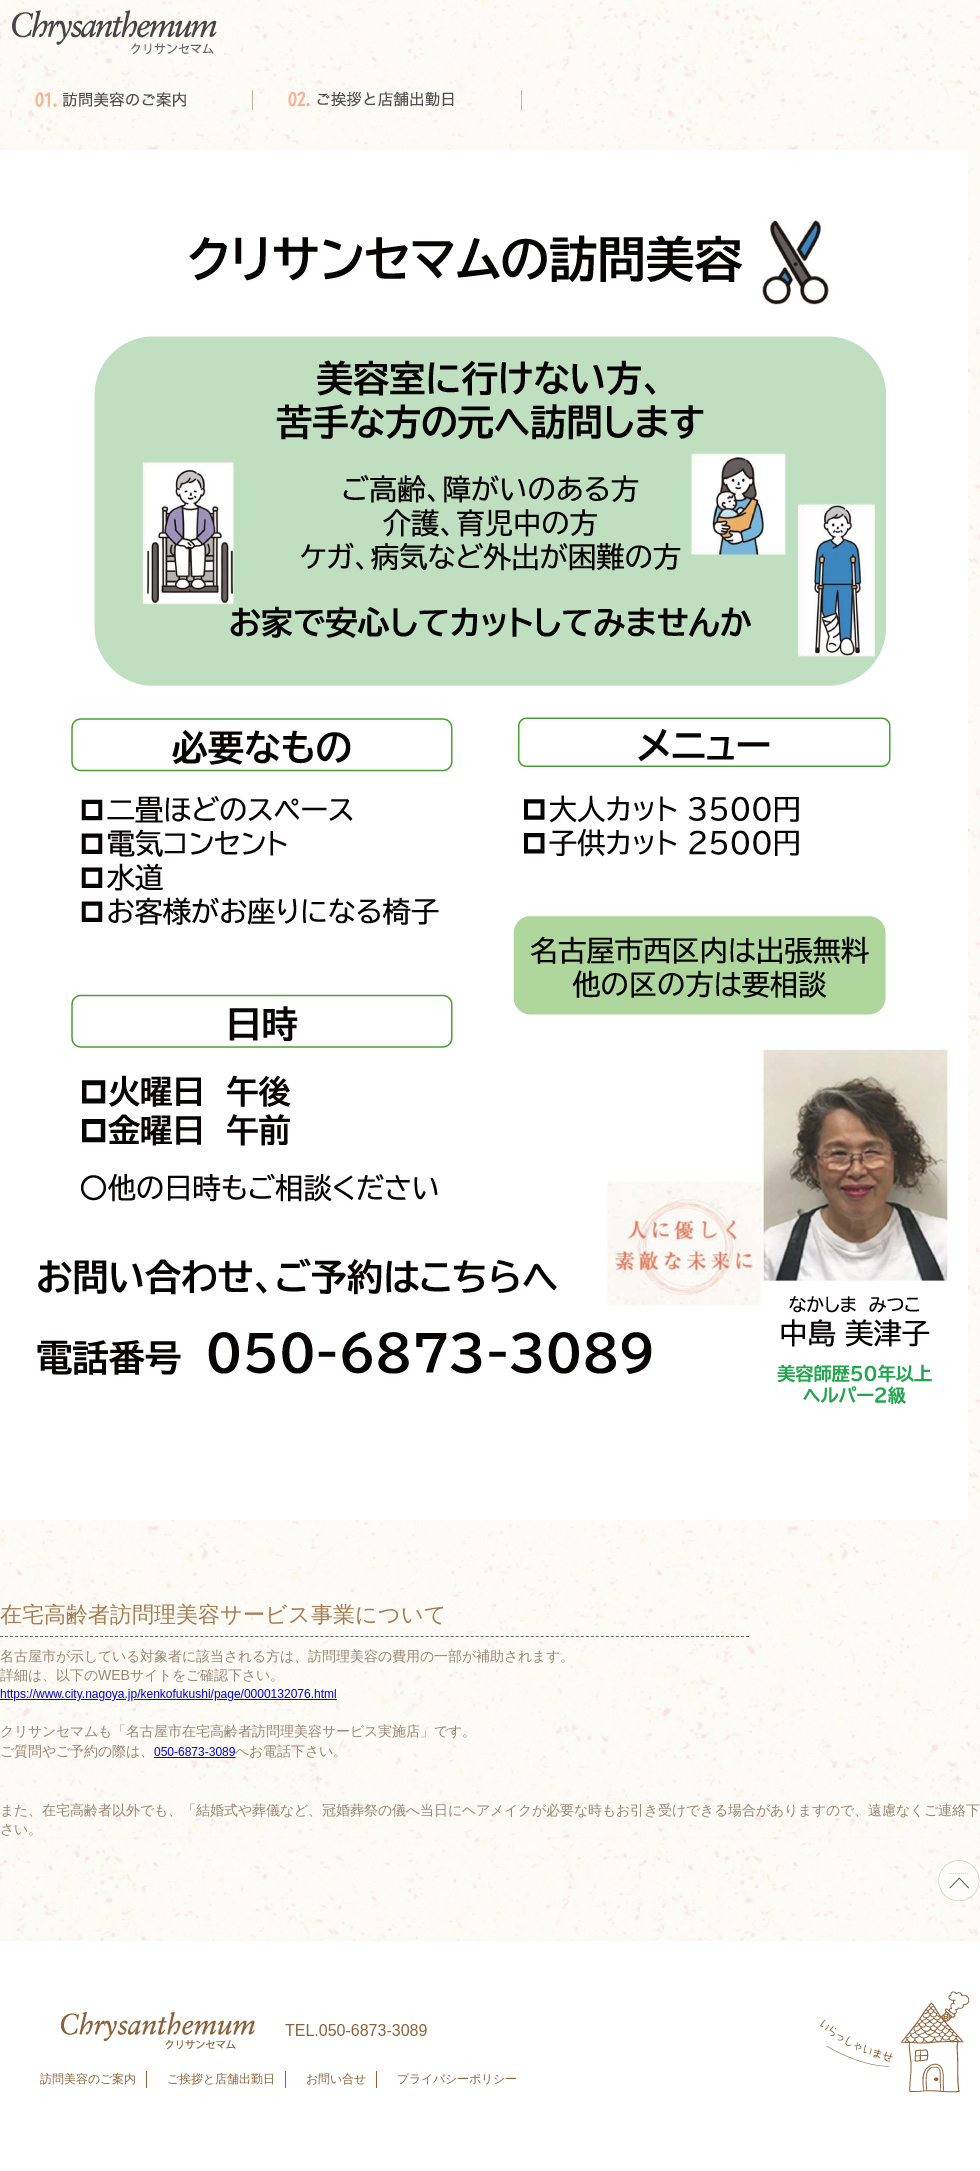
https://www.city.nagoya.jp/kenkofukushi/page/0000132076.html (168, 1694)
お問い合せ (336, 2079)
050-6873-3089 (194, 1752)
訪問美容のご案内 (88, 2079)
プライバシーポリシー (457, 2079)
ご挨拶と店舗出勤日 (221, 2079)
